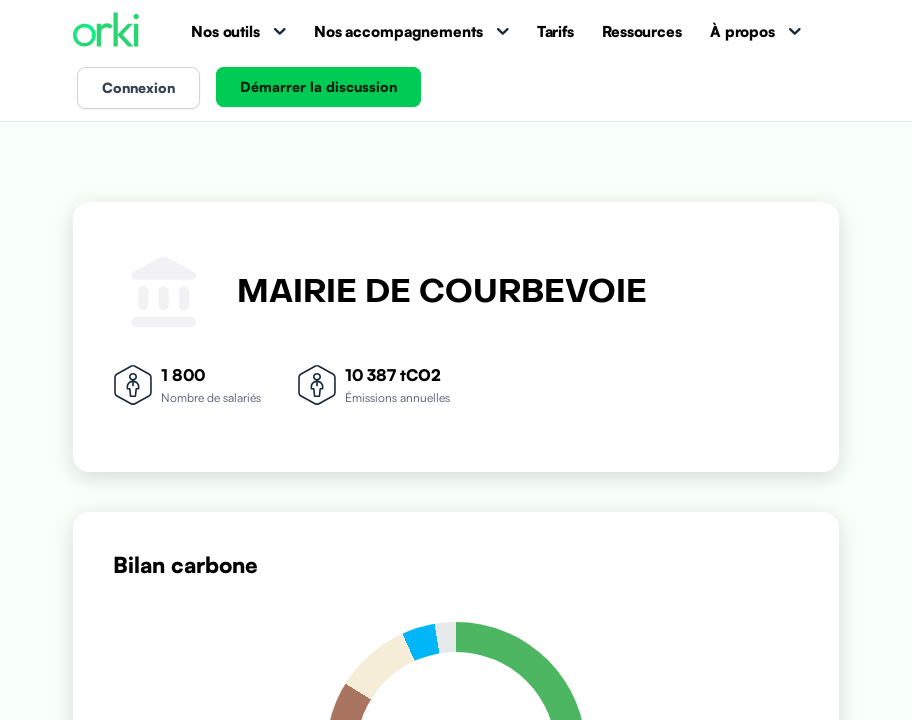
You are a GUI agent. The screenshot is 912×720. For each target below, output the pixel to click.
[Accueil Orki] (106, 31)
